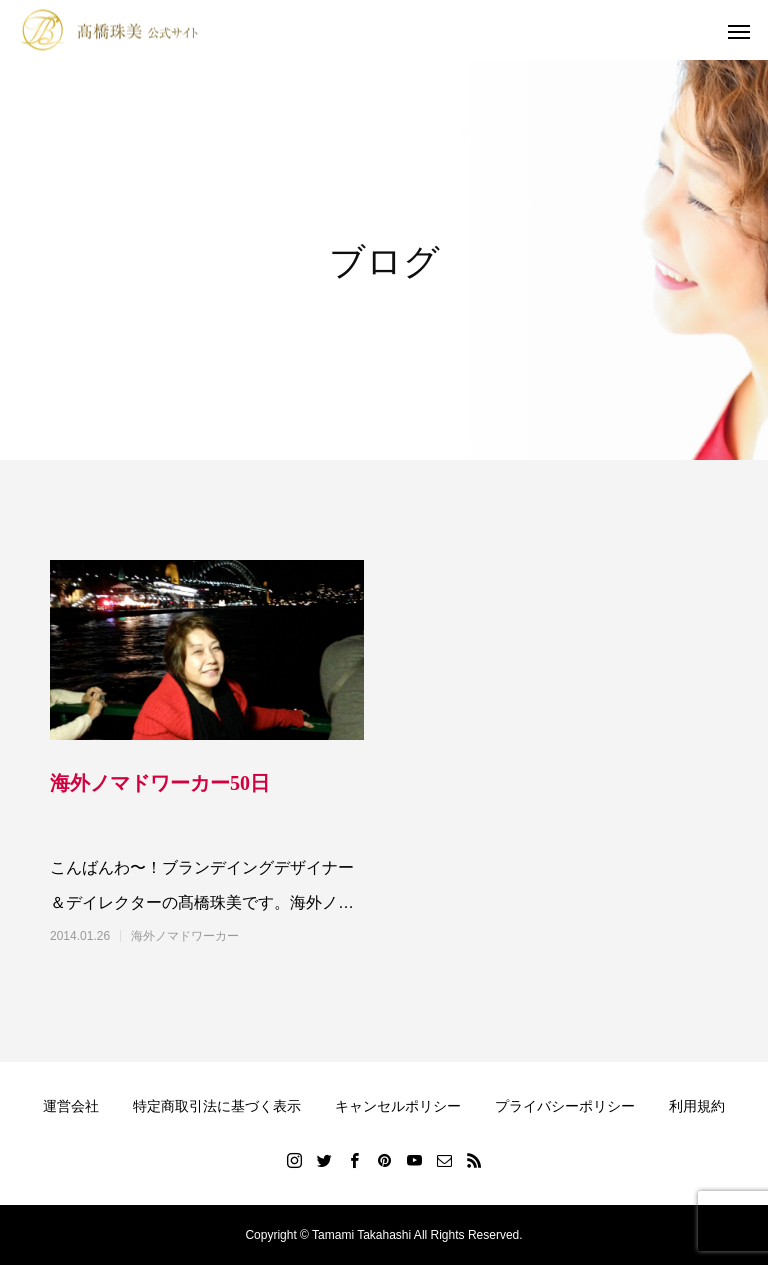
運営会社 (71, 1106)
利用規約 (697, 1106)
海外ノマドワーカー (185, 936)
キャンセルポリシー (398, 1106)
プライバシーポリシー (565, 1106)
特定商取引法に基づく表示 (217, 1106)
